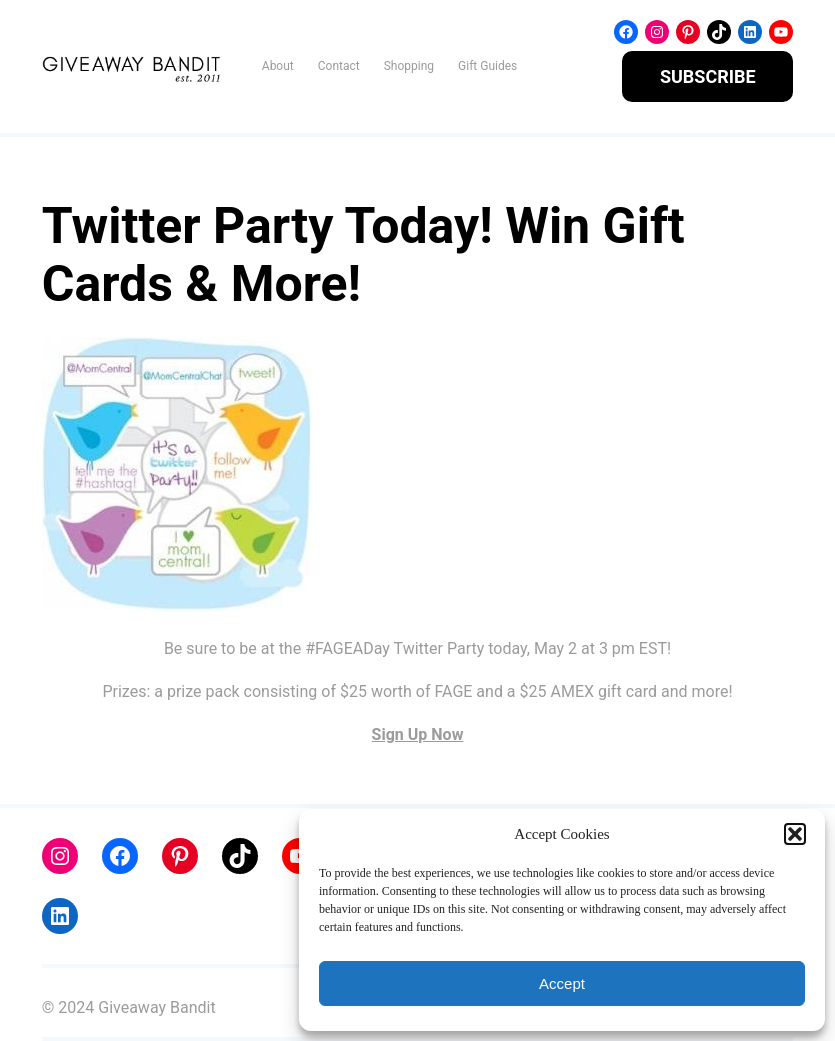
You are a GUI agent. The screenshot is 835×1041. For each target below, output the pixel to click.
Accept (562, 983)
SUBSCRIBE (708, 76)
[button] (795, 834)
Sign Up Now (418, 734)
